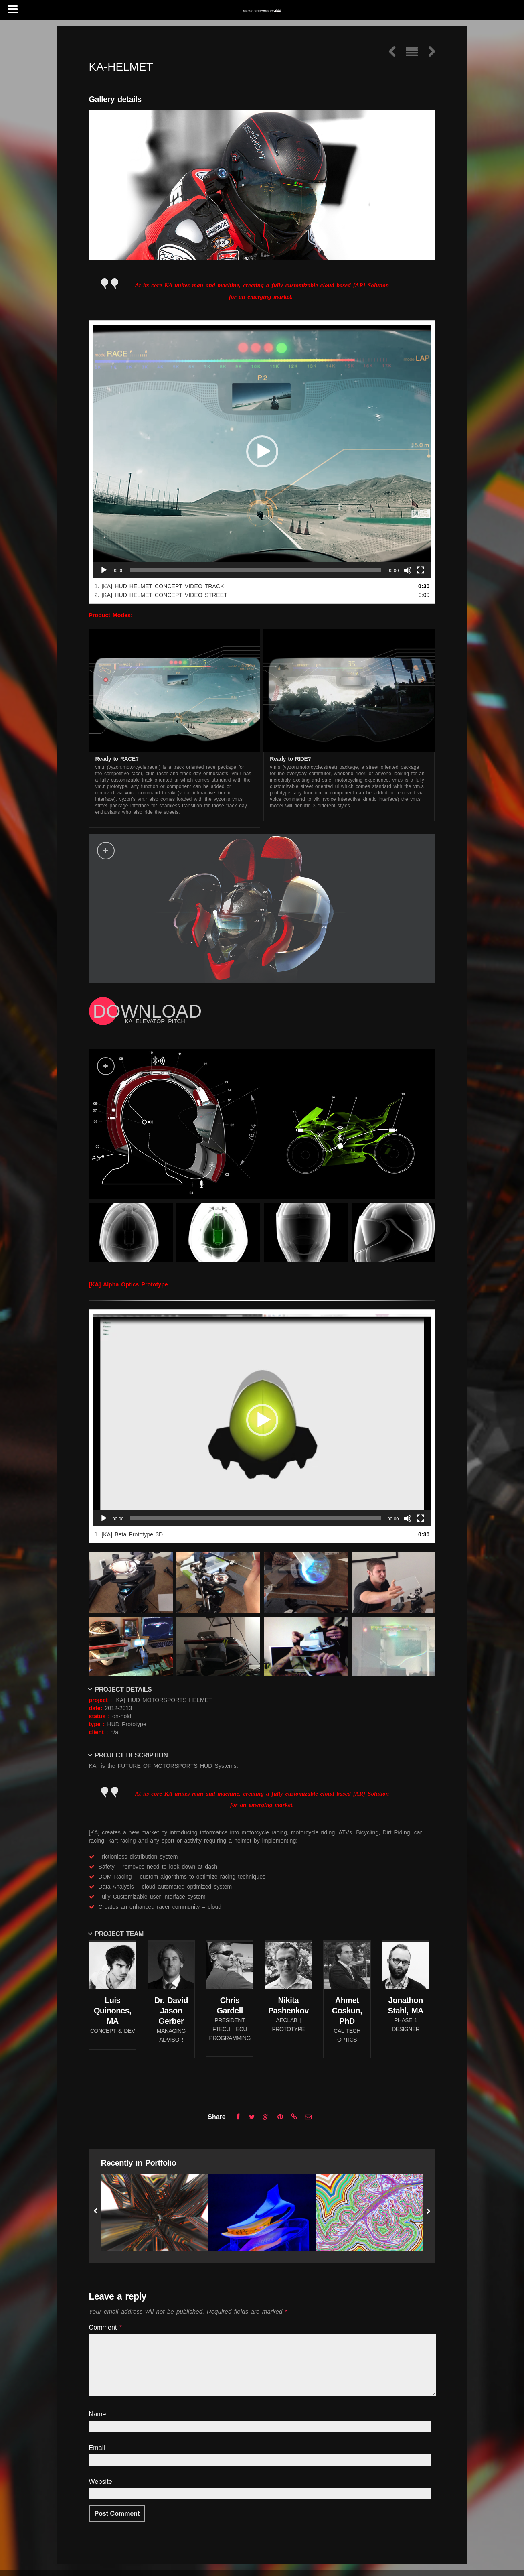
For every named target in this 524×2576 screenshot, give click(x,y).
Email (97, 2447)
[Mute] (408, 570)
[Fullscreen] (421, 570)
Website (100, 2481)
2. (161, 595)
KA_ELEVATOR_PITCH (155, 1021)
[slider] (255, 570)
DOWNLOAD (147, 1011)
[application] (262, 451)
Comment (105, 2327)
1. (159, 586)
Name (97, 2414)
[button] (262, 451)
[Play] (104, 570)
